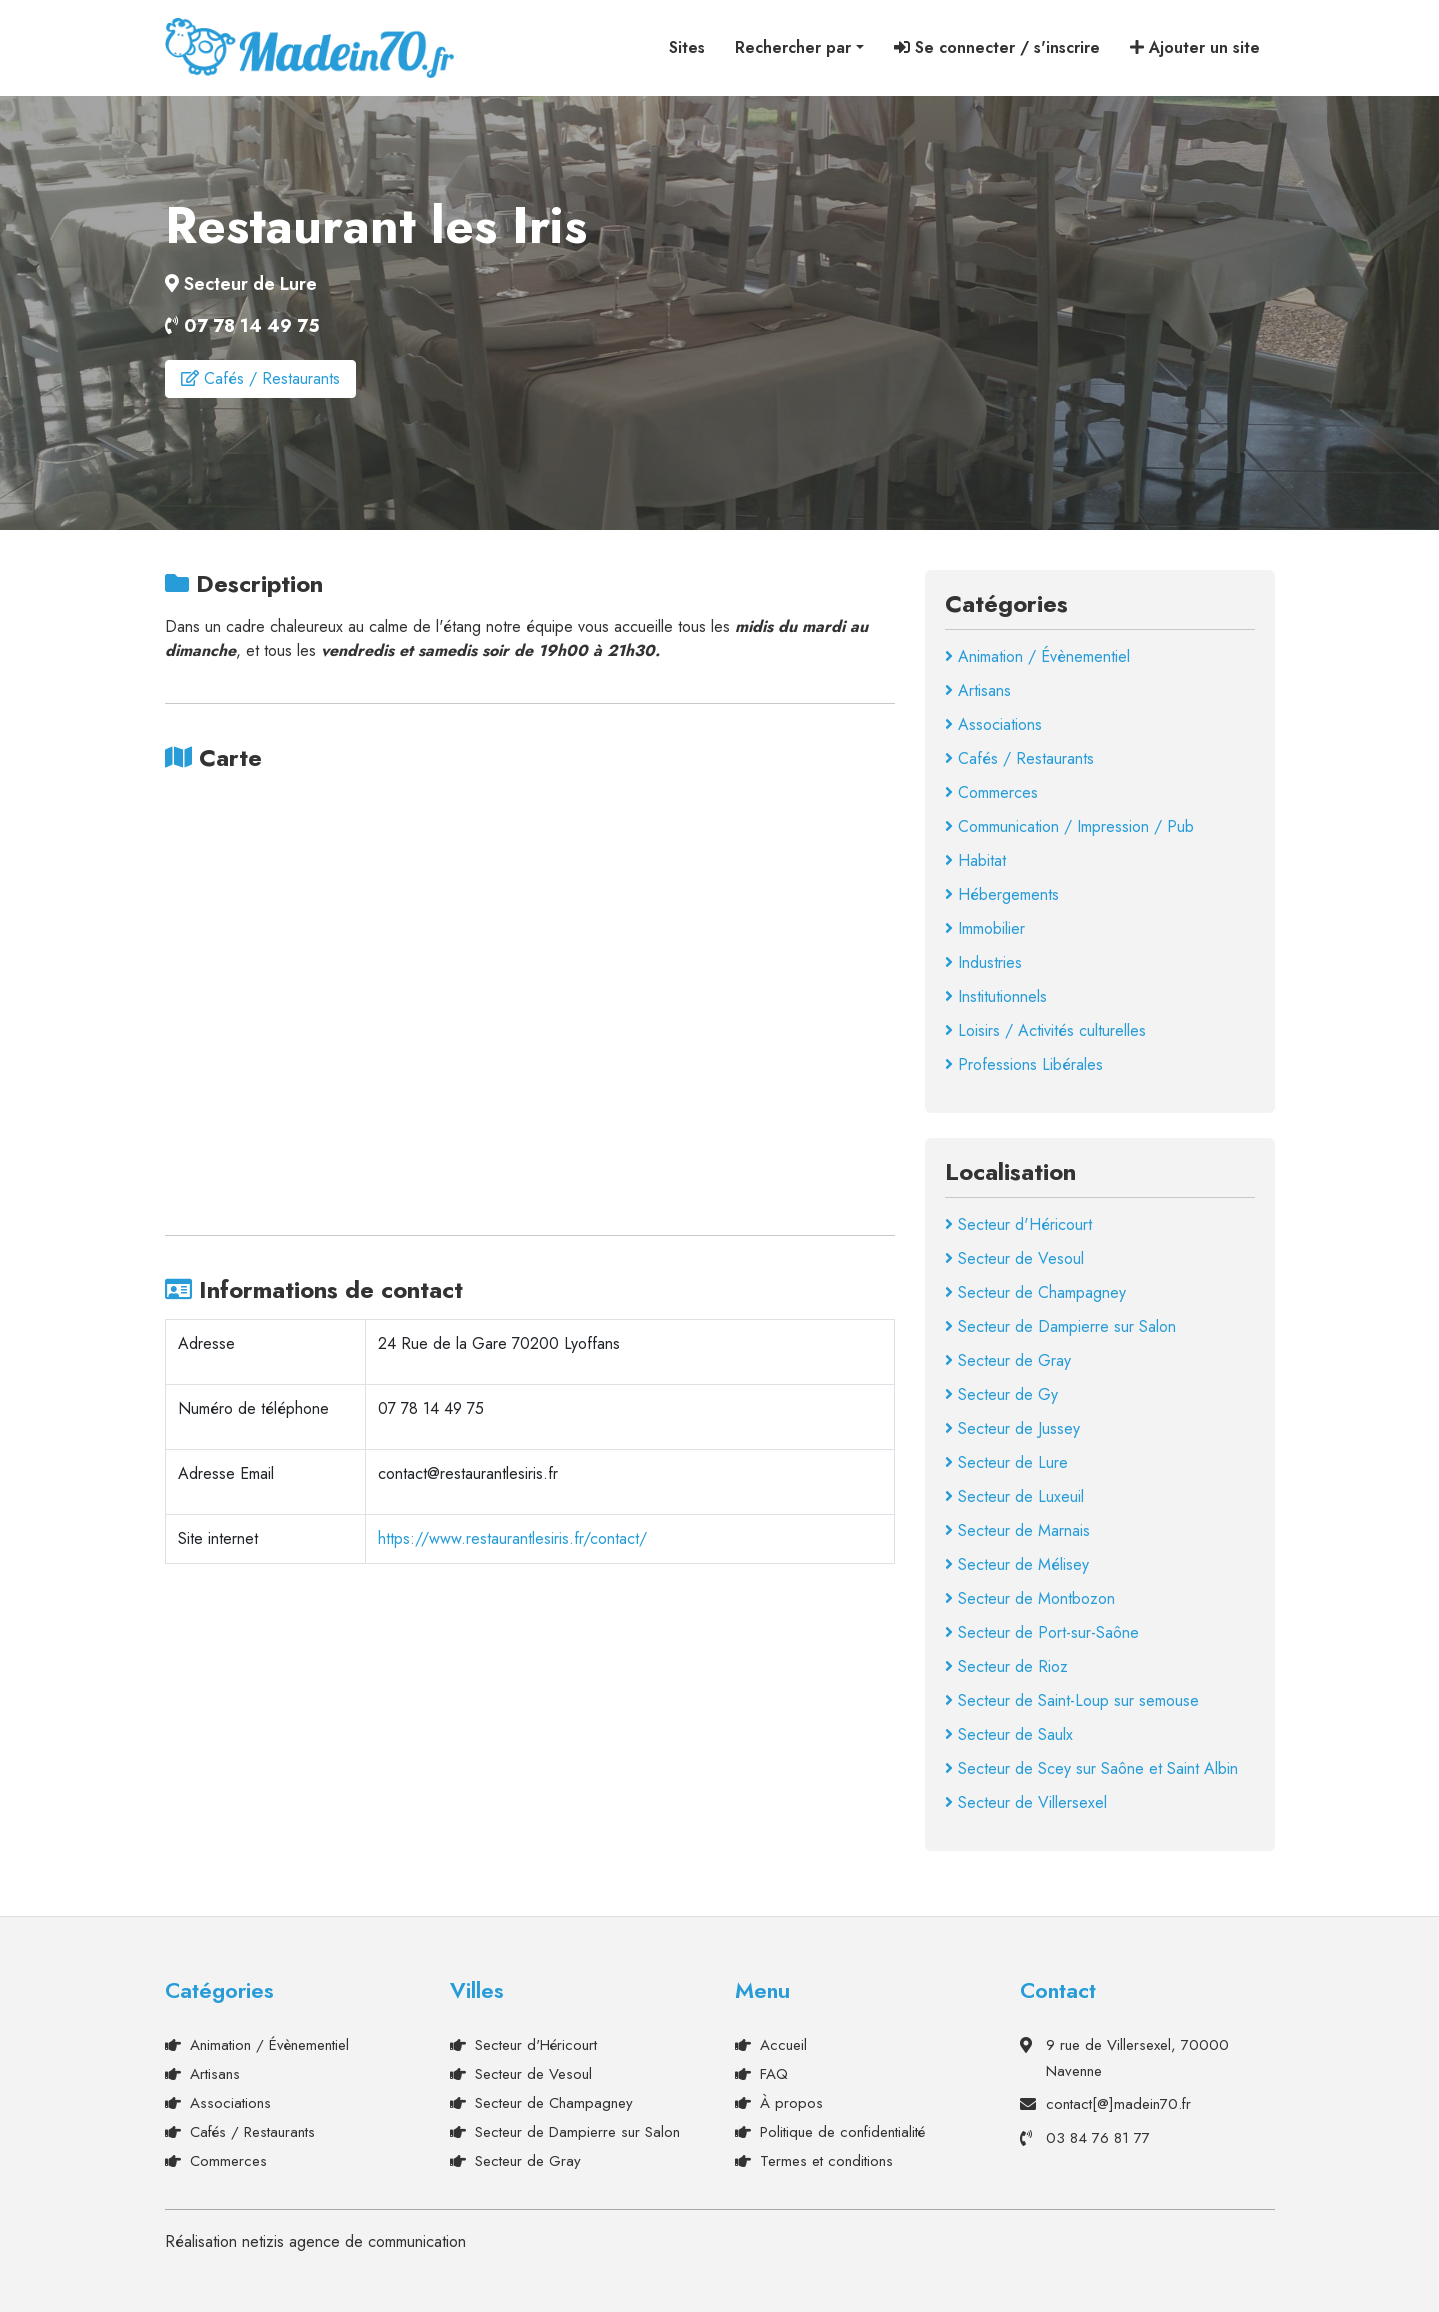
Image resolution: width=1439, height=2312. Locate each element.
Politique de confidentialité (842, 2130)
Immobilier (985, 926)
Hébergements (1002, 892)
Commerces (991, 790)
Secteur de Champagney (1035, 1290)
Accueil (783, 2043)
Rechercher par (793, 47)
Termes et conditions (826, 2159)
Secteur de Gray (1008, 1358)
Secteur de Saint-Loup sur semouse (1072, 1698)
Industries (983, 960)
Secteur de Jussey (1012, 1426)
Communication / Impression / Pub (1069, 824)
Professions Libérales (1024, 1062)
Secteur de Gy (1001, 1392)
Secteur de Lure (1006, 1460)
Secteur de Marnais (1017, 1528)
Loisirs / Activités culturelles (1045, 1028)
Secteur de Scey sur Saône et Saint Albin (1091, 1766)
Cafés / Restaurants (260, 378)
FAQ (774, 2072)
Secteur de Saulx (1009, 1732)
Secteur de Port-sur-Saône (1042, 1630)
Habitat (975, 858)
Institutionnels (996, 994)
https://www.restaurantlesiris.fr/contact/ (512, 1536)
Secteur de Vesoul (1014, 1256)
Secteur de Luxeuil (1014, 1494)
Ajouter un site (1195, 47)
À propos (791, 2101)
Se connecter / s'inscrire (997, 47)
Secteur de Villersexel (1026, 1800)
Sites (687, 47)
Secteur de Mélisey (1017, 1562)
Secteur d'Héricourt (1018, 1222)
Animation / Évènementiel (1037, 654)
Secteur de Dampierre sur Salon (1060, 1324)
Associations (993, 722)
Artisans (978, 688)
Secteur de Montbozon (1030, 1596)
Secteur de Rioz (1006, 1664)
